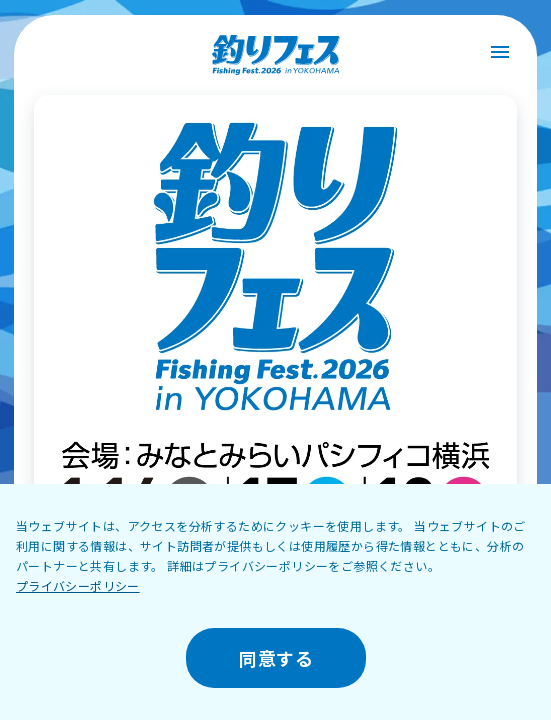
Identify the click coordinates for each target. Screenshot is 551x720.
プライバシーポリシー (78, 585)
